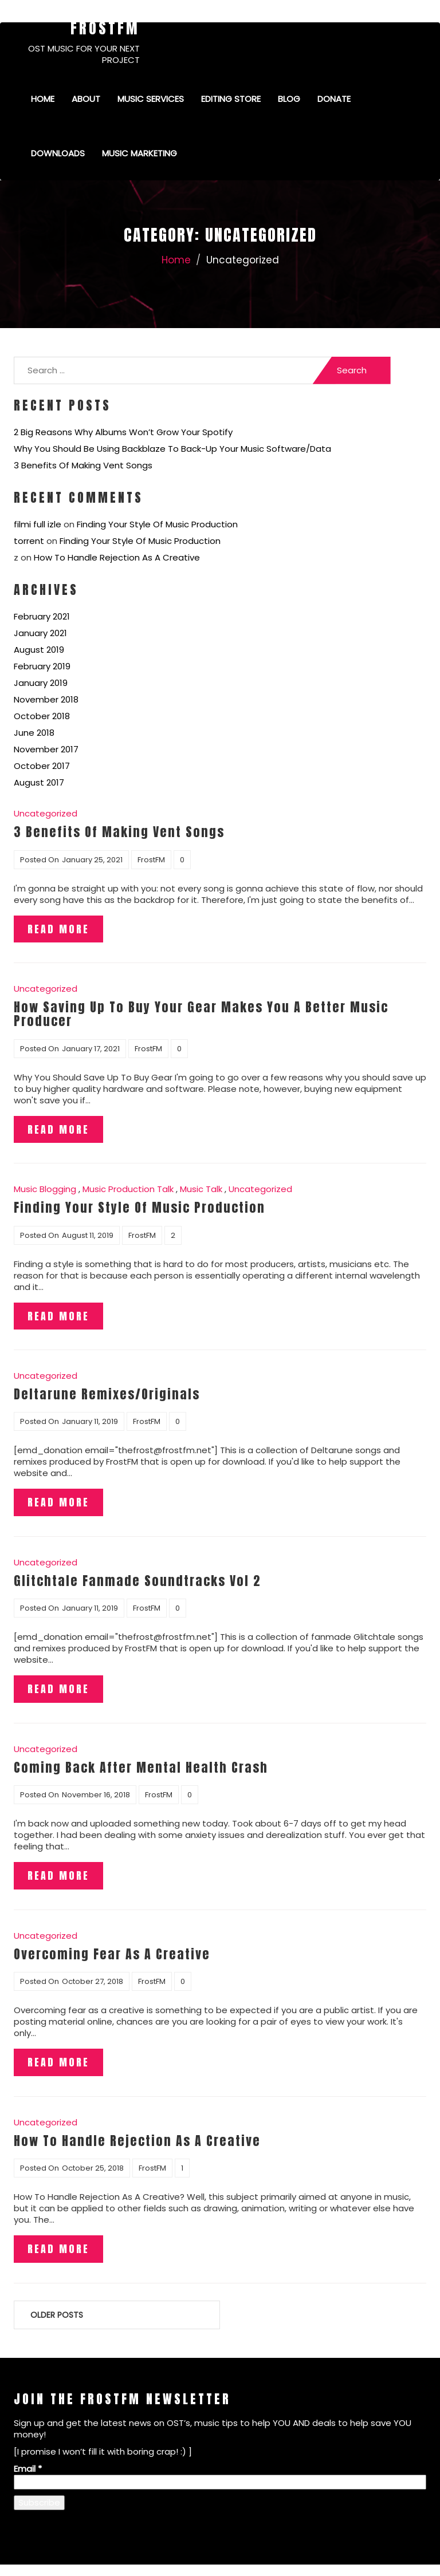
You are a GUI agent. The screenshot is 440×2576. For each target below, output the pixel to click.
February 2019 (42, 666)
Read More (58, 929)
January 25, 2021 (92, 859)
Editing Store (231, 99)
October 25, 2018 (93, 2168)
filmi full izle (37, 524)
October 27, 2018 (92, 1981)
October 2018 (42, 716)
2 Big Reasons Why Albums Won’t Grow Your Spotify (123, 432)
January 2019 (41, 683)
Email (28, 2469)
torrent (29, 541)
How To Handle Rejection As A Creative (117, 557)
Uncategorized (45, 813)
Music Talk (201, 1189)
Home (42, 99)
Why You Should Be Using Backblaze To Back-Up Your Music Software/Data (172, 449)
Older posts (56, 2315)
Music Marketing (139, 153)
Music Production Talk (128, 1189)
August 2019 (39, 650)
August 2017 (39, 782)
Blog (289, 99)
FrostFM (105, 28)
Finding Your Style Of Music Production (157, 524)
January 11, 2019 (90, 1421)
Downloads (58, 153)
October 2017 (42, 766)
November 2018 (46, 699)
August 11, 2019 (87, 1235)
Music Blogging (45, 1189)
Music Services (150, 99)
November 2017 (46, 749)
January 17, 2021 (91, 1048)
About (86, 99)
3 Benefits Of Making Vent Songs (83, 465)
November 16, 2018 (96, 1794)
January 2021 (40, 633)
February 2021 (42, 616)
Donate (334, 99)
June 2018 (34, 733)
